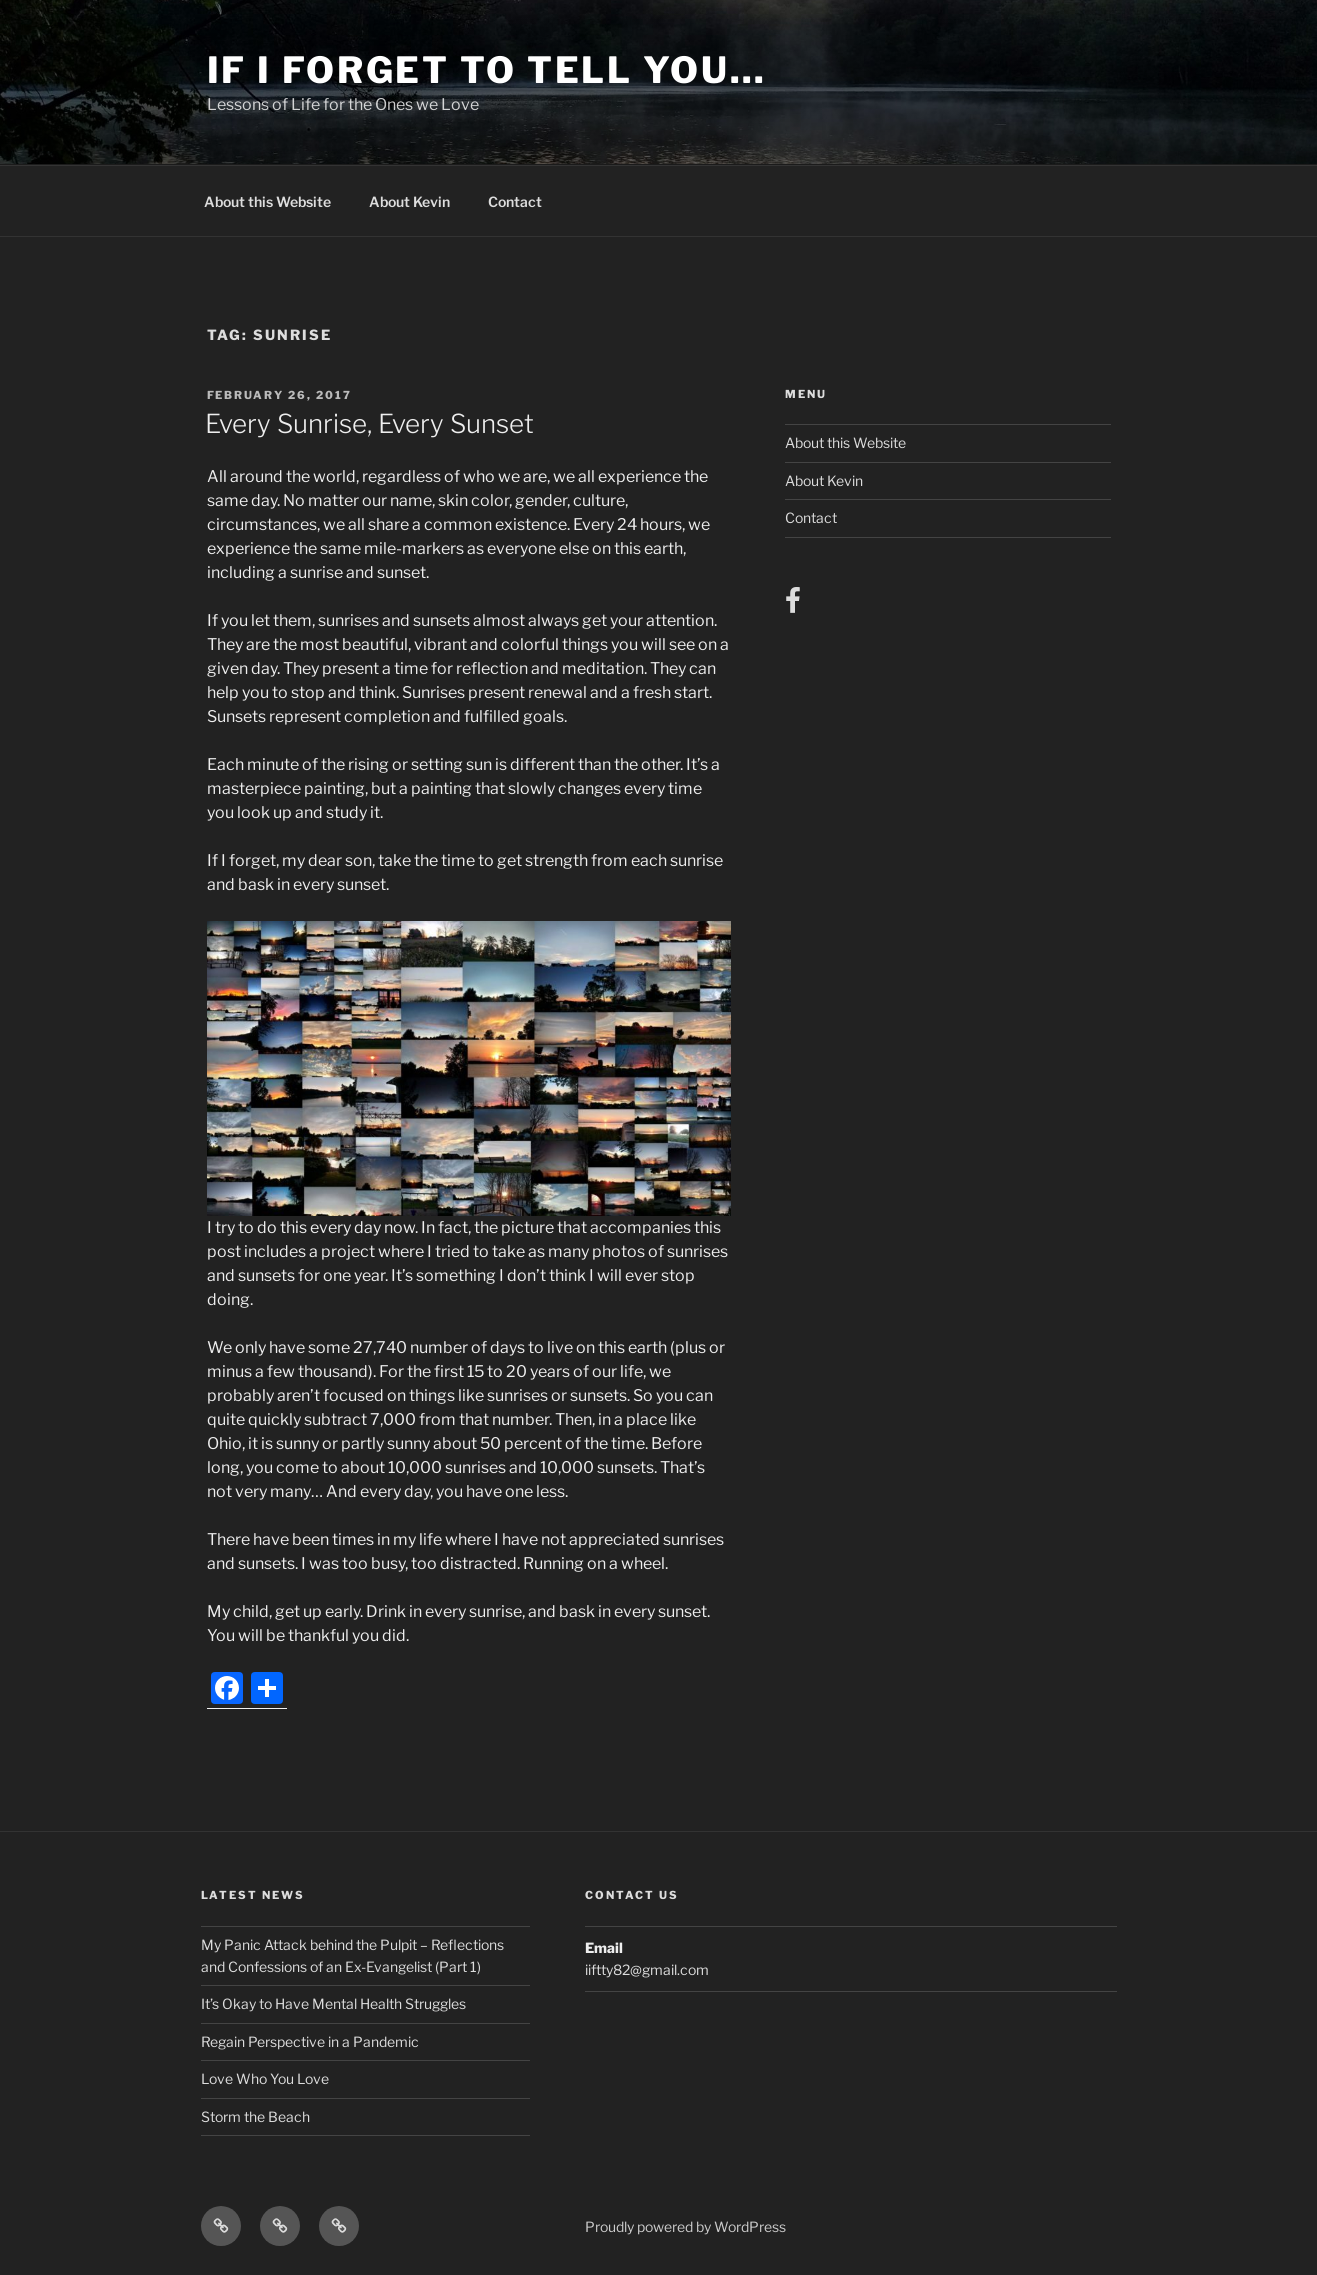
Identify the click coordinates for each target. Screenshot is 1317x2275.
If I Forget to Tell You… (487, 70)
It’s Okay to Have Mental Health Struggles (333, 2003)
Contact (515, 201)
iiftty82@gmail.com (647, 1969)
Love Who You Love (265, 2078)
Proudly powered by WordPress (685, 2226)
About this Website (267, 201)
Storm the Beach (255, 2116)
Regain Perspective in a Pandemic (310, 2041)
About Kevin (409, 201)
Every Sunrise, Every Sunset (369, 423)
